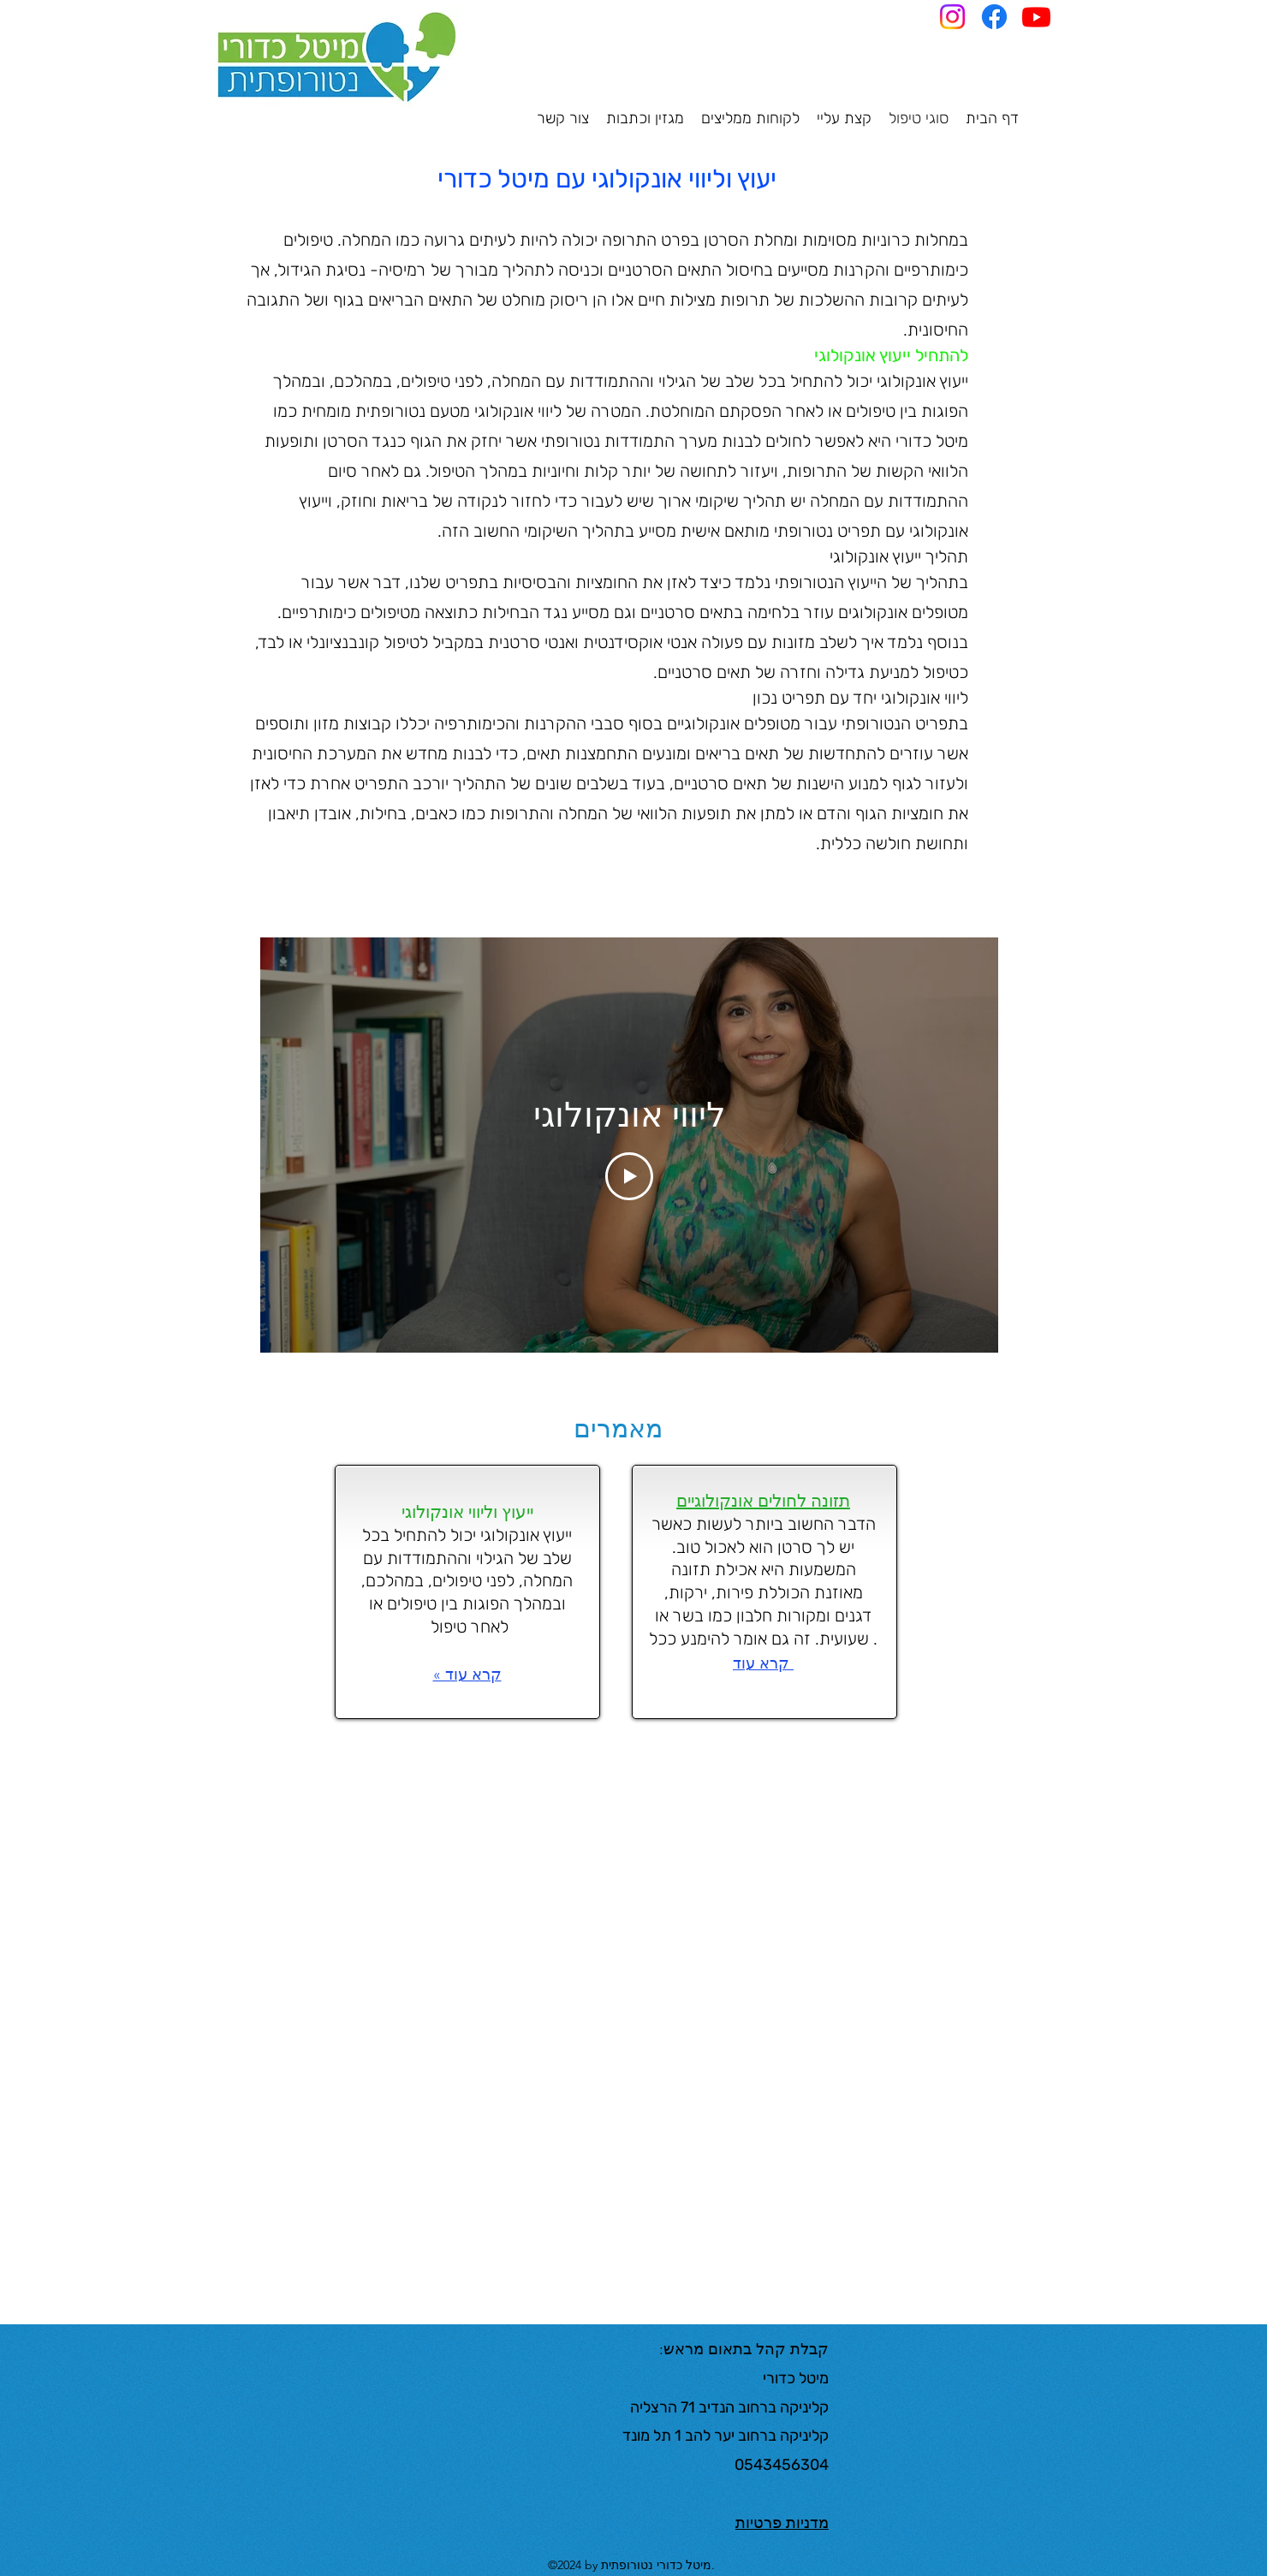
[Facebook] (994, 16)
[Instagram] (952, 16)
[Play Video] (629, 1176)
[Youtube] (1036, 16)
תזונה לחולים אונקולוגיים (763, 1500)
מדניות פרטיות (782, 2523)
